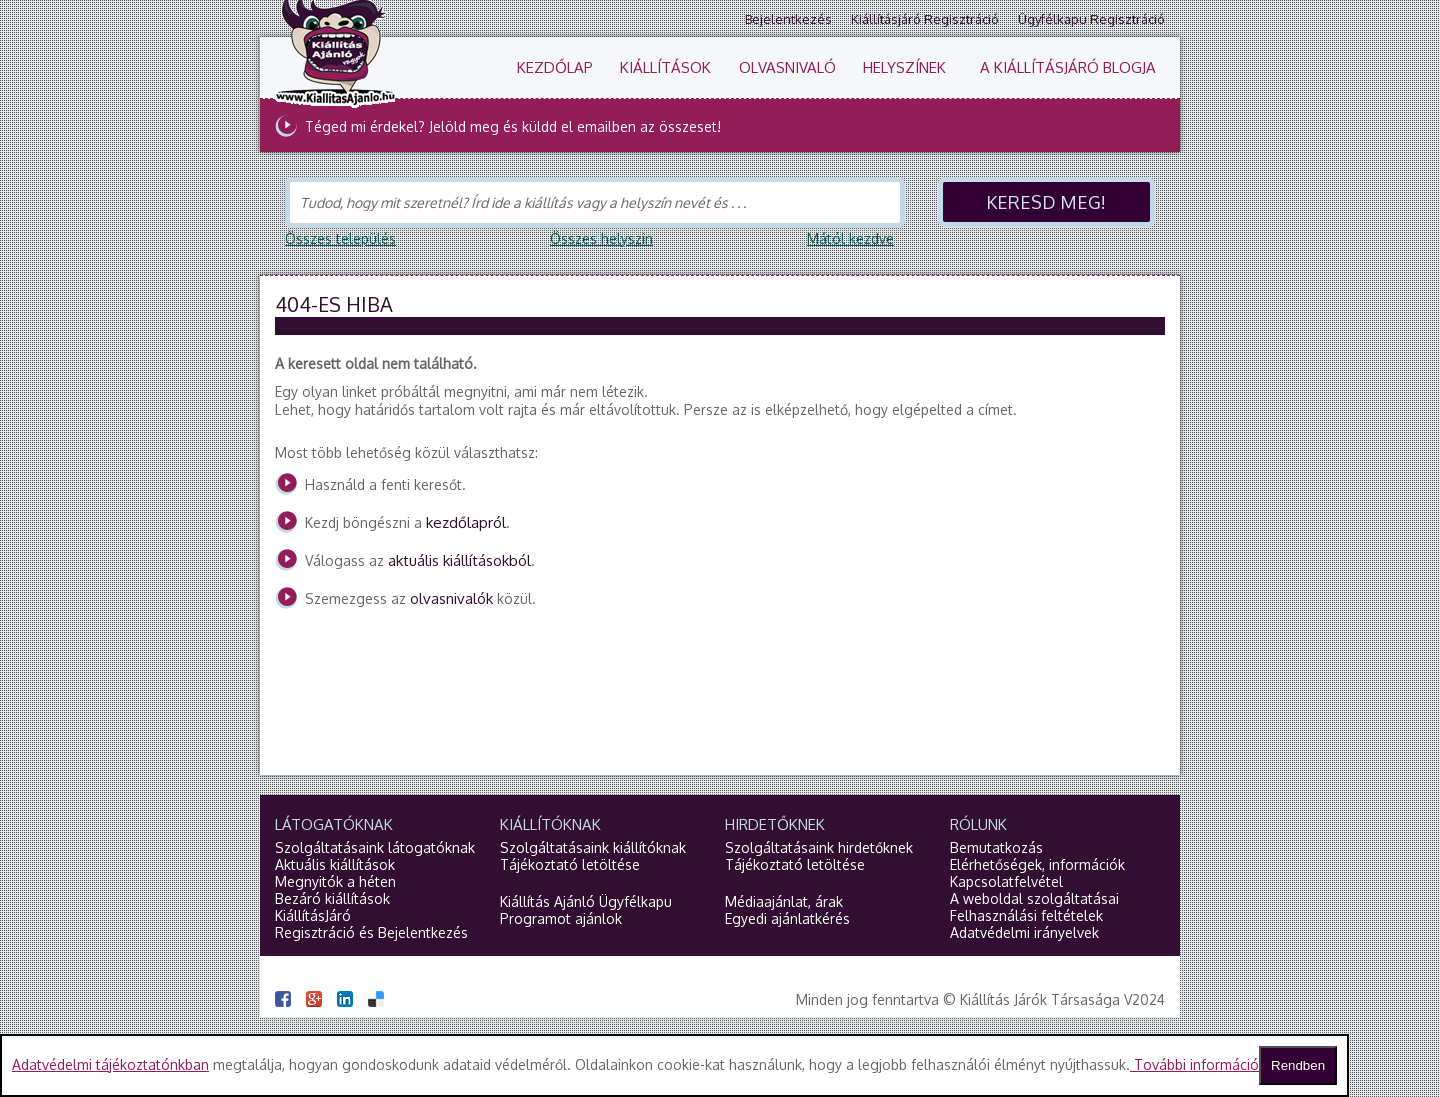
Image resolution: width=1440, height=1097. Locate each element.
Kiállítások (665, 67)
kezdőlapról (466, 522)
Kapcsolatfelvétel (1006, 881)
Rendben (1298, 1065)
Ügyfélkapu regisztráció (1091, 19)
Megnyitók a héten (335, 881)
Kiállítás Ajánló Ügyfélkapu (586, 901)
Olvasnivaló (787, 67)
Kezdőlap (555, 67)
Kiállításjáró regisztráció (925, 19)
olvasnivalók (451, 598)
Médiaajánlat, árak (784, 901)
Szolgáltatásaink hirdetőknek (819, 847)
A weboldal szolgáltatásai (1034, 898)
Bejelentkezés (788, 19)
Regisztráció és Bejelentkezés (371, 932)
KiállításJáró (313, 915)
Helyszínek (904, 67)
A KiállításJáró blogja (1068, 67)
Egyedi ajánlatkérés (787, 918)
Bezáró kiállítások (332, 898)
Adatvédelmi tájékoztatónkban (110, 1064)
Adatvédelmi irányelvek (1024, 932)
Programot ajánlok (561, 918)
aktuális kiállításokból (459, 560)
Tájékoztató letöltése (570, 864)
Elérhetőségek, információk (1037, 864)
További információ (1194, 1064)
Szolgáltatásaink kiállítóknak (593, 847)
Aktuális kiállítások (335, 864)
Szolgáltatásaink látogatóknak (375, 847)
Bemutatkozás (996, 847)
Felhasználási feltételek (1026, 915)
